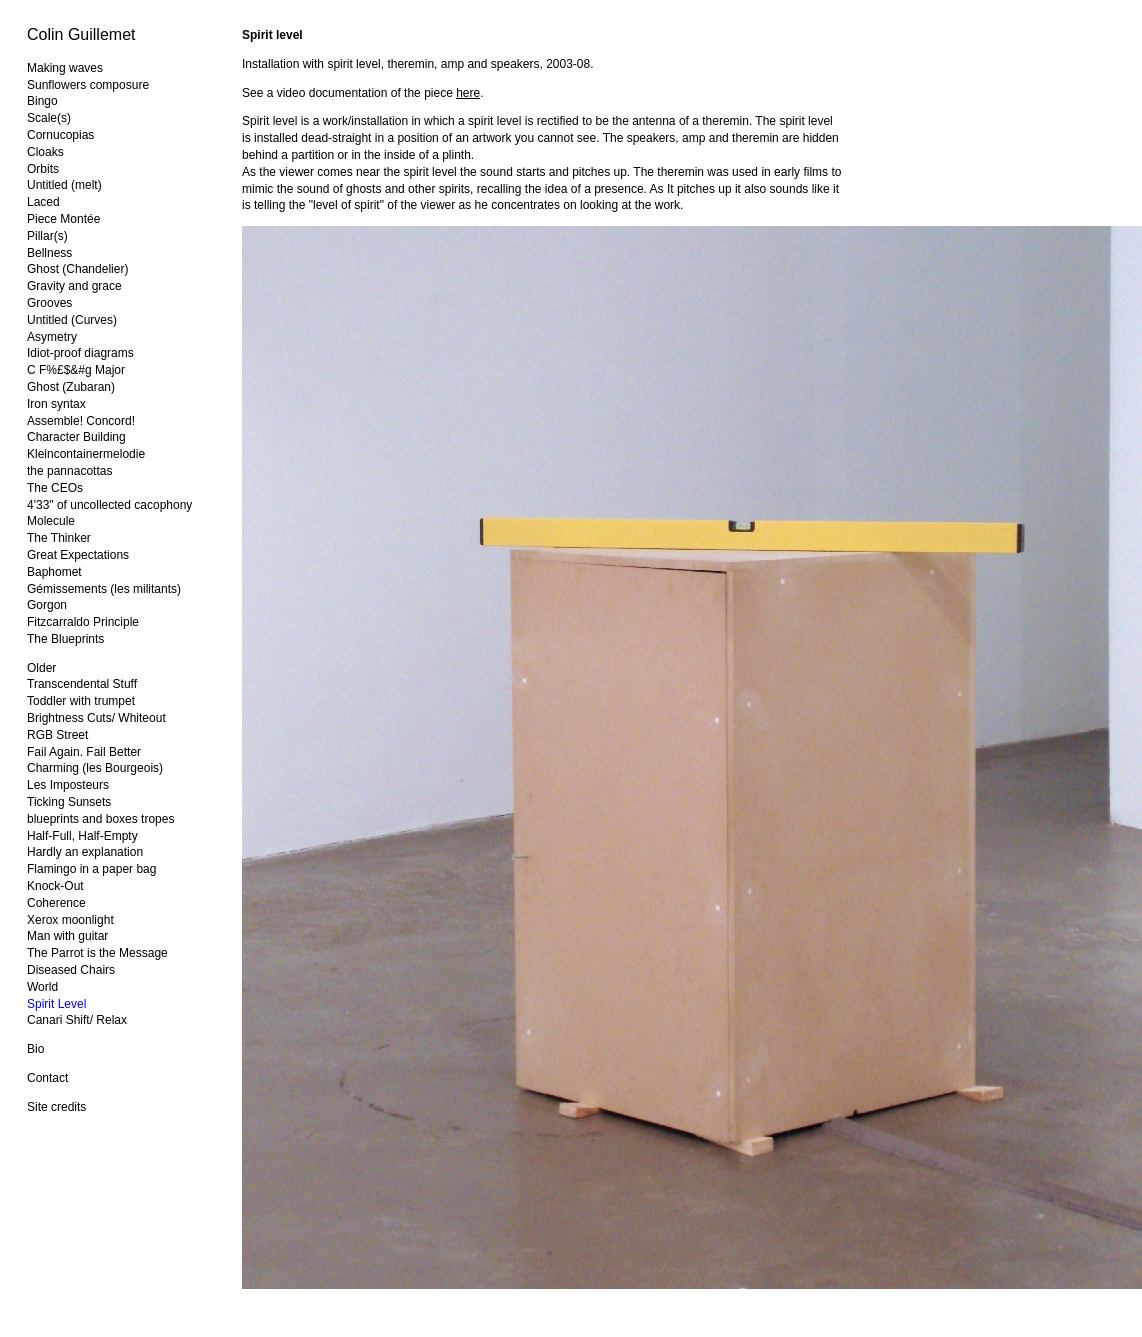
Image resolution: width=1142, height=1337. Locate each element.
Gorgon (47, 605)
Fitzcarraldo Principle (83, 622)
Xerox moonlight (70, 920)
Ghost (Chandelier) (77, 269)
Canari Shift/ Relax (77, 1020)
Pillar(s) (47, 236)
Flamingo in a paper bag (91, 869)
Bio (35, 1049)
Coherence (56, 903)
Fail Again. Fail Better (84, 752)
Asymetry (52, 337)
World (42, 987)
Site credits (56, 1107)
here (468, 93)
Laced (43, 202)
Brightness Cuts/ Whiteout (96, 718)
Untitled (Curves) (72, 320)
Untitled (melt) (64, 185)
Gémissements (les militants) (104, 589)
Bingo (42, 101)
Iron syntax (56, 404)
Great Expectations (78, 555)
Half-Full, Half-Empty (82, 836)
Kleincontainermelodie (86, 454)
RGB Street (57, 735)
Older (41, 668)
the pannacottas (69, 471)
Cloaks (45, 152)
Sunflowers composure (88, 85)
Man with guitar (67, 936)
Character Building (76, 437)
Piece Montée (63, 219)
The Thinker (59, 538)
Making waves (65, 68)
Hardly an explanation (85, 852)
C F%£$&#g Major (76, 370)
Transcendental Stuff (82, 684)
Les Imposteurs (68, 785)
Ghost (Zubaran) (71, 387)
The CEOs (55, 488)
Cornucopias (60, 135)
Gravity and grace (74, 286)
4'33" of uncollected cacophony (109, 505)
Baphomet (54, 572)
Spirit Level (56, 1004)
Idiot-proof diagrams (80, 353)
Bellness (49, 253)
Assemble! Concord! (81, 421)
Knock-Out (55, 886)
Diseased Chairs (71, 970)
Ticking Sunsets (69, 802)
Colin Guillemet (81, 34)
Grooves (49, 303)
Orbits (43, 169)
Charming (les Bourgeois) (95, 768)
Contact (47, 1078)
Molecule (51, 521)
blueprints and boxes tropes (100, 819)
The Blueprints (65, 639)
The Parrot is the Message (97, 953)
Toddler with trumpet (81, 701)
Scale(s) (49, 118)
